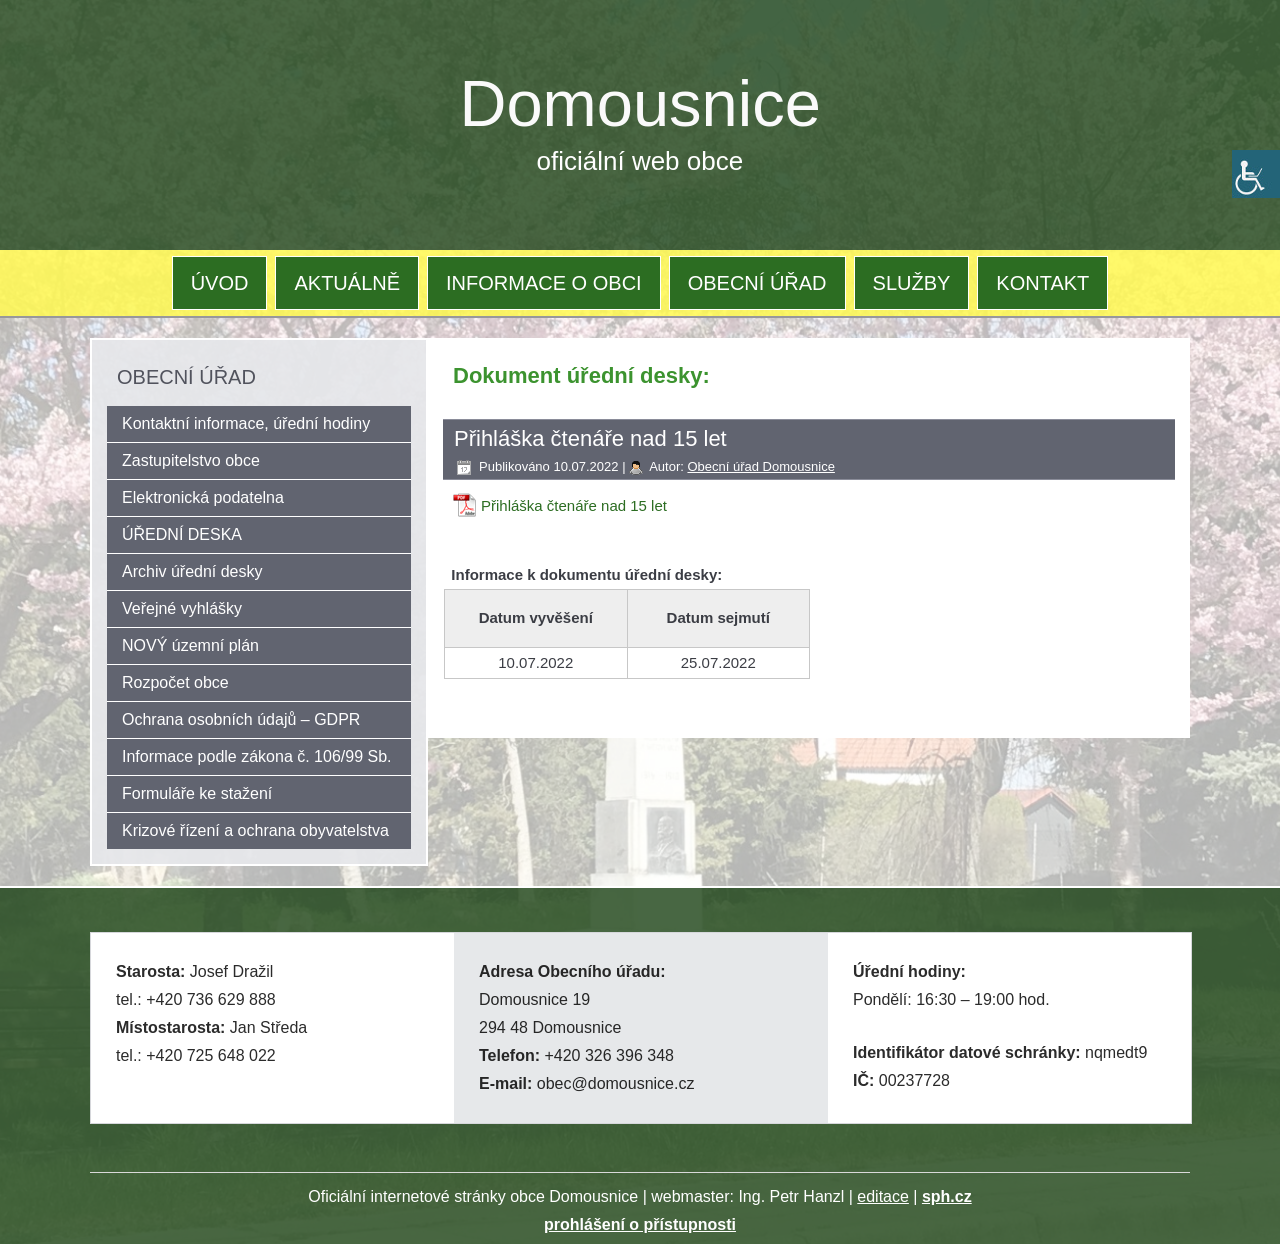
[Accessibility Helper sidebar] (1256, 174)
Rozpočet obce (175, 682)
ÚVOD (220, 283)
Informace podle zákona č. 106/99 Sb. (257, 756)
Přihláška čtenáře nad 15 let (574, 505)
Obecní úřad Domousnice (760, 466)
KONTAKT (1042, 283)
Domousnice (640, 103)
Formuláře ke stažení (197, 793)
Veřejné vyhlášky (182, 608)
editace (883, 1196)
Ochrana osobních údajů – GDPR (241, 719)
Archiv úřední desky (192, 571)
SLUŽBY (912, 283)
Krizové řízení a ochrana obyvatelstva (255, 830)
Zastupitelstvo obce (191, 460)
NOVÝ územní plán (190, 645)
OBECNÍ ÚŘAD (757, 283)
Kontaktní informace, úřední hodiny (246, 423)
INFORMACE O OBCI (544, 283)
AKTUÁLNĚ (347, 283)
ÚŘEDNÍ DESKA (182, 534)
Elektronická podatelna (203, 497)
